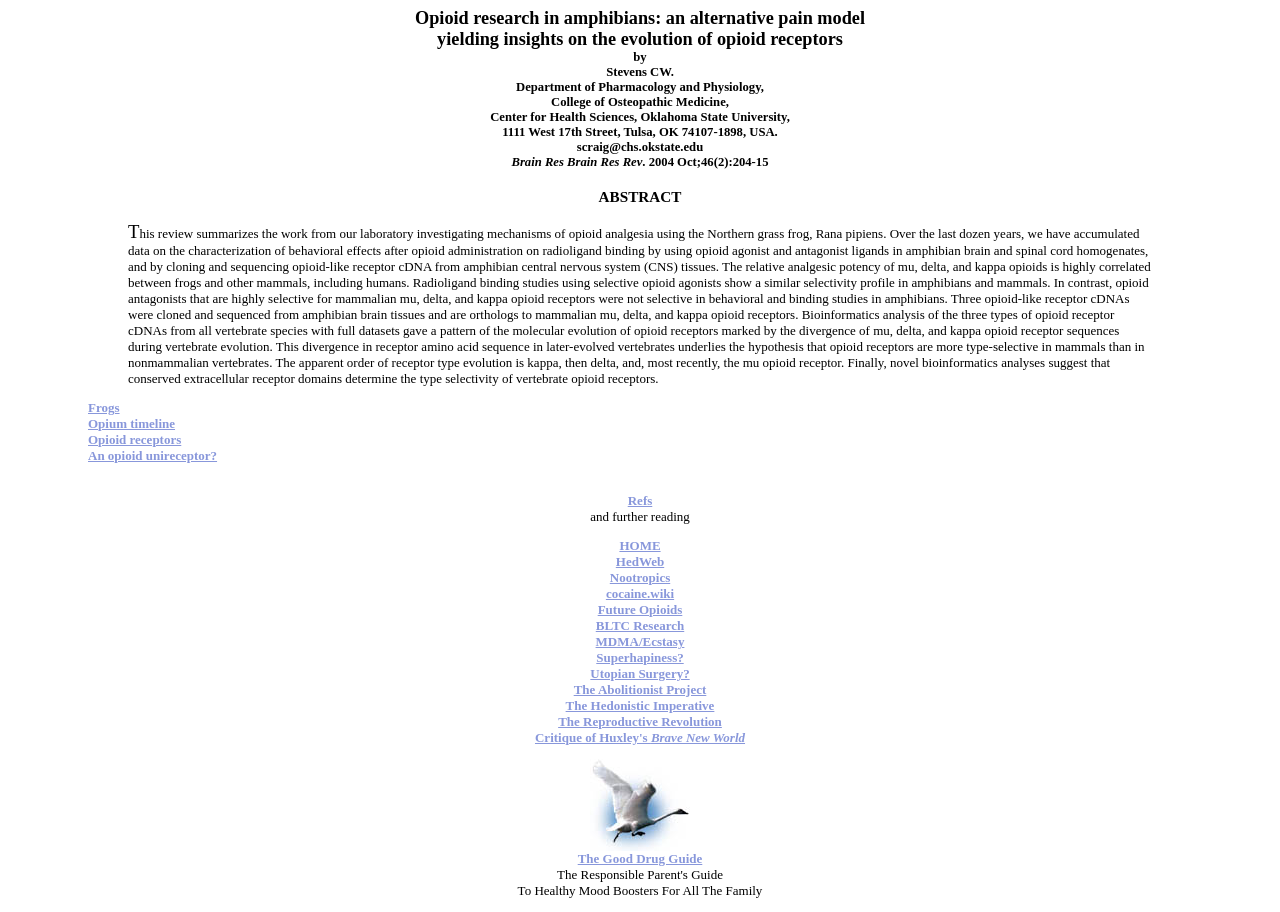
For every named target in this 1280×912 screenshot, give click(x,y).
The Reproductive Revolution (640, 721)
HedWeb (640, 561)
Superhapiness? (639, 657)
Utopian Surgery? (639, 673)
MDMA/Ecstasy (640, 641)
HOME (639, 545)
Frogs (104, 407)
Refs (640, 500)
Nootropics (640, 577)
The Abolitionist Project (640, 689)
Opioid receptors (134, 439)
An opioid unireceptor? (152, 455)
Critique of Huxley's (640, 737)
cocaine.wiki (640, 593)
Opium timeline (131, 423)
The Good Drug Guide (640, 858)
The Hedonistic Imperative (640, 705)
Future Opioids (640, 609)
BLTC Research (640, 625)
